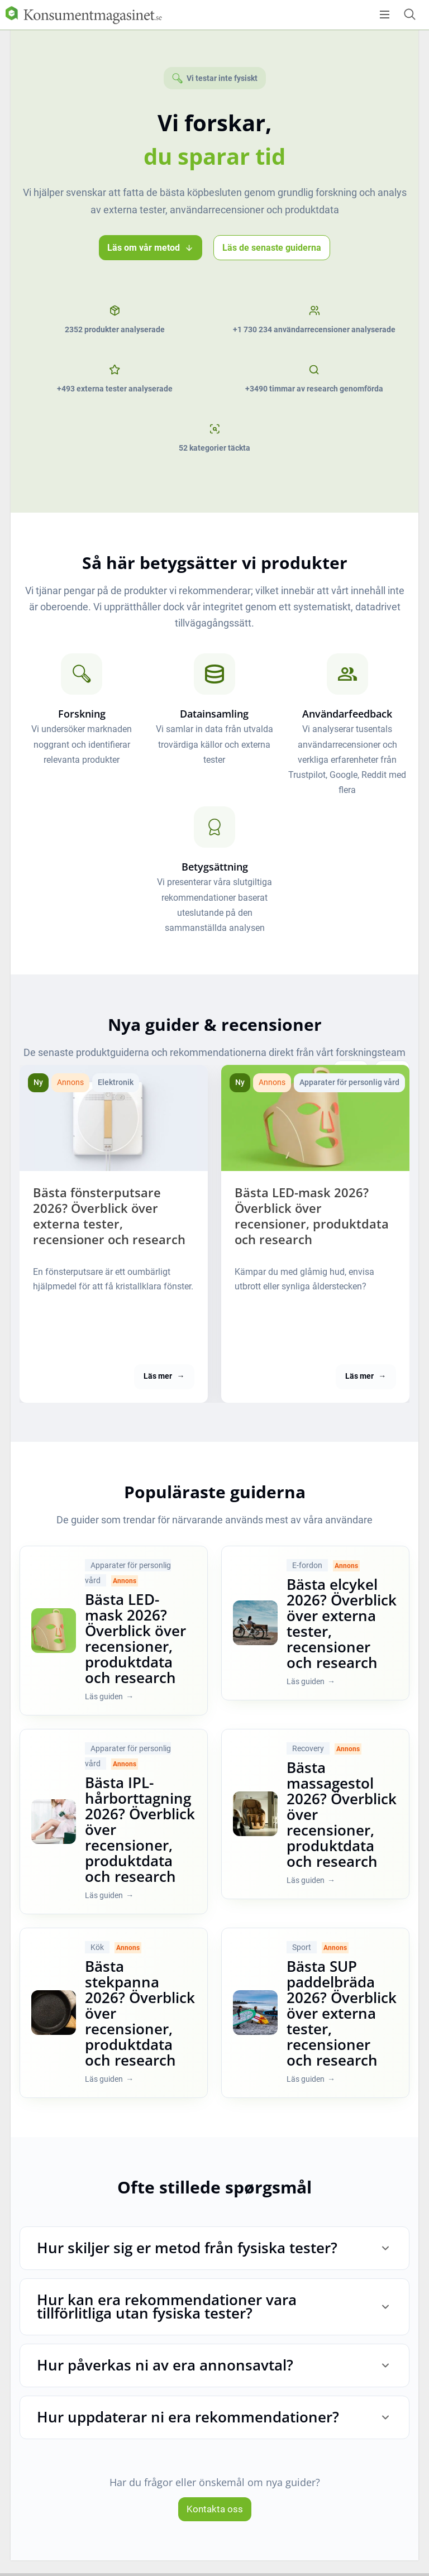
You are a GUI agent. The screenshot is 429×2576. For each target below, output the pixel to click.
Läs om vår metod (150, 247)
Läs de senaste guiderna (271, 247)
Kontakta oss (215, 2524)
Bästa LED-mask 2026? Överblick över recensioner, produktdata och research (313, 1223)
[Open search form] (409, 14)
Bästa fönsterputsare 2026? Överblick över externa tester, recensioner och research (107, 1223)
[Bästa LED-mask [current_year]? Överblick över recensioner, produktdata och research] (315, 1118)
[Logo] (84, 14)
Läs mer (164, 1392)
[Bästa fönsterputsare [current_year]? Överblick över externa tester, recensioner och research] (114, 1118)
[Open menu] (384, 14)
